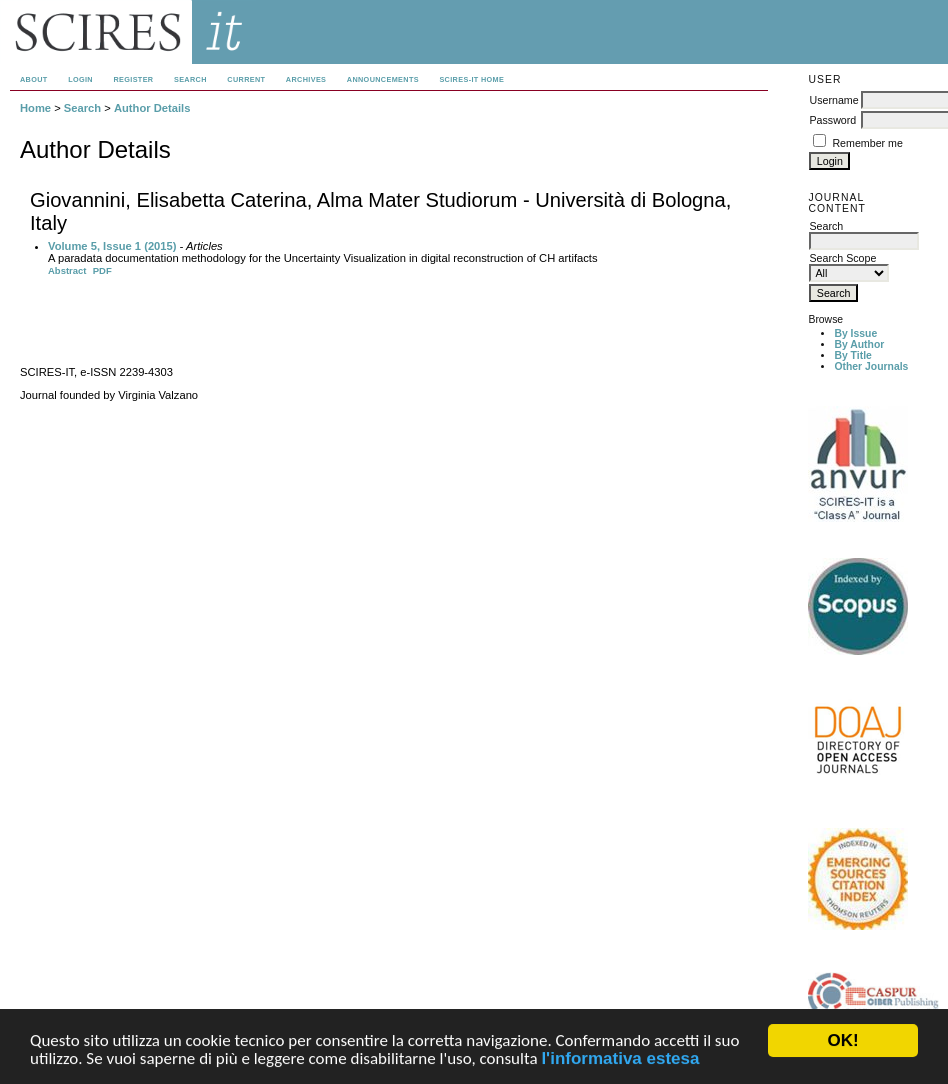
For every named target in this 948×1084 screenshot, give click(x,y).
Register (133, 79)
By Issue (855, 333)
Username (833, 100)
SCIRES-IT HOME (471, 79)
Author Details (152, 108)
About (34, 79)
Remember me (867, 143)
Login (80, 79)
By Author (859, 344)
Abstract (67, 270)
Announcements (383, 79)
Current (246, 79)
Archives (306, 79)
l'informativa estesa (620, 1059)
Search (190, 79)
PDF (102, 270)
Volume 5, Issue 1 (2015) (112, 246)
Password (832, 120)
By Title (852, 355)
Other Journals (871, 366)
